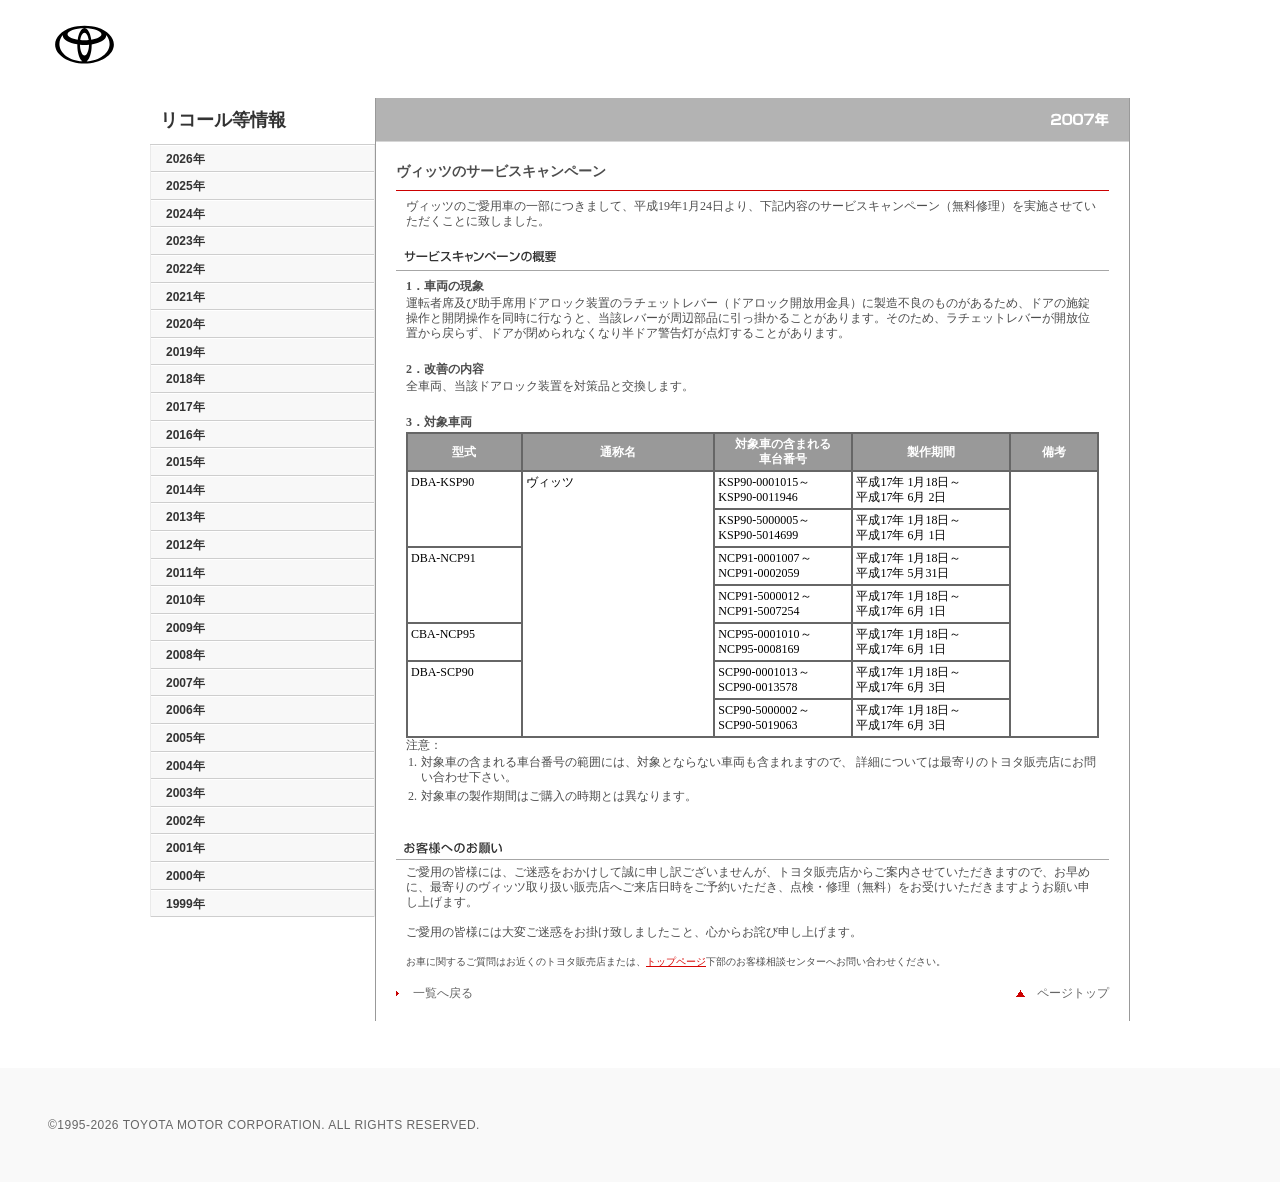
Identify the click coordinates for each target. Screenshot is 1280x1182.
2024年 (185, 214)
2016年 (185, 435)
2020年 (185, 324)
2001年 (185, 848)
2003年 (185, 793)
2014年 (185, 490)
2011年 (185, 573)
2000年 (185, 876)
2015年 (185, 462)
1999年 (185, 904)
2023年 (185, 241)
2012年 (185, 545)
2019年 (185, 352)
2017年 (185, 407)
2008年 (185, 655)
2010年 (185, 600)
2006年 (185, 710)
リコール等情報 (223, 121)
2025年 (185, 186)
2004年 (185, 766)
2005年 (185, 738)
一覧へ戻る (437, 993)
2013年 (185, 517)
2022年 (185, 269)
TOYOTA (84, 44)
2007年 (185, 683)
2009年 (185, 628)
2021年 (185, 297)
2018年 (185, 379)
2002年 (185, 821)
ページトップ (1067, 993)
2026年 (185, 159)
